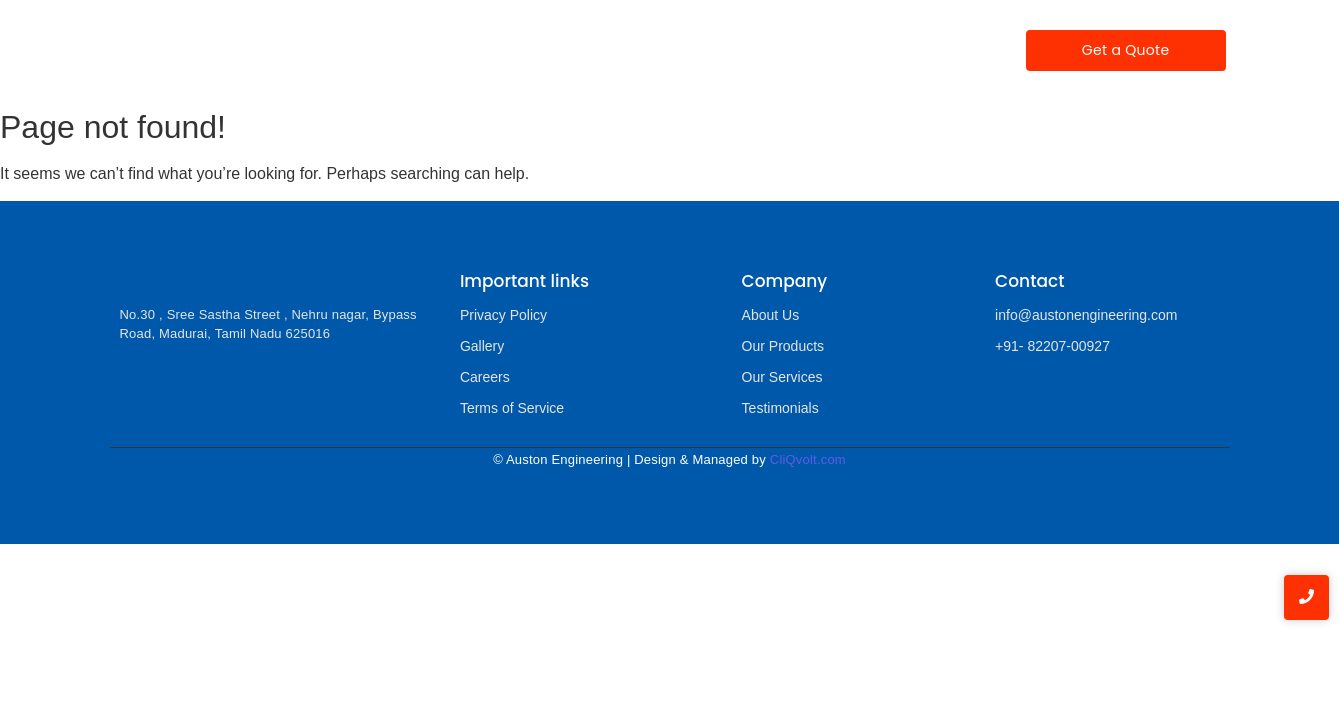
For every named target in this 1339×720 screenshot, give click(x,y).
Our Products (479, 49)
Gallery (835, 50)
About (371, 50)
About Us (771, 315)
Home (293, 50)
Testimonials (728, 50)
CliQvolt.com (808, 459)
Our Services (602, 50)
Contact (925, 50)
